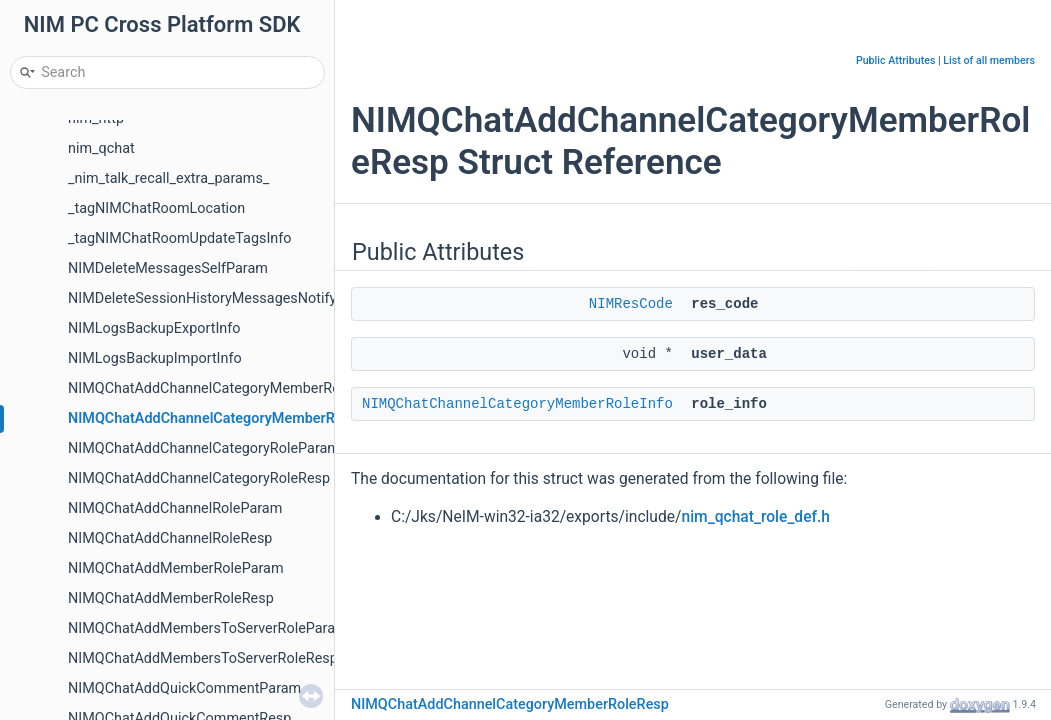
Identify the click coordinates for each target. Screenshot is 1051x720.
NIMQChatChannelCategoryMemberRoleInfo (517, 404)
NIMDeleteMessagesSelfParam (168, 268)
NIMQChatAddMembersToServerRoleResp (203, 658)
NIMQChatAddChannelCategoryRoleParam (204, 448)
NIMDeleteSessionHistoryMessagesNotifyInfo (214, 298)
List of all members (989, 60)
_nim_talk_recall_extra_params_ (168, 178)
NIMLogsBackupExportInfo (154, 328)
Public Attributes (896, 60)
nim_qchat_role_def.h (755, 517)
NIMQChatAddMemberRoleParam (176, 568)
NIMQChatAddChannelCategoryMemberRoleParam (230, 388)
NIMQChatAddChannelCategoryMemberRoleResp (227, 418)
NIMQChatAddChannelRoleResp (170, 538)
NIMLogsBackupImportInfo (155, 358)
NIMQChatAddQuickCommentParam (184, 688)
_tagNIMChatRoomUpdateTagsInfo (179, 238)
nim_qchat (101, 148)
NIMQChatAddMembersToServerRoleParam (208, 628)
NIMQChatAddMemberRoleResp (171, 598)
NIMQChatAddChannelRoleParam (175, 508)
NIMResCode (631, 304)
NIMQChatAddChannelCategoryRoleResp (199, 478)
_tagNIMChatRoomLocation (156, 208)
